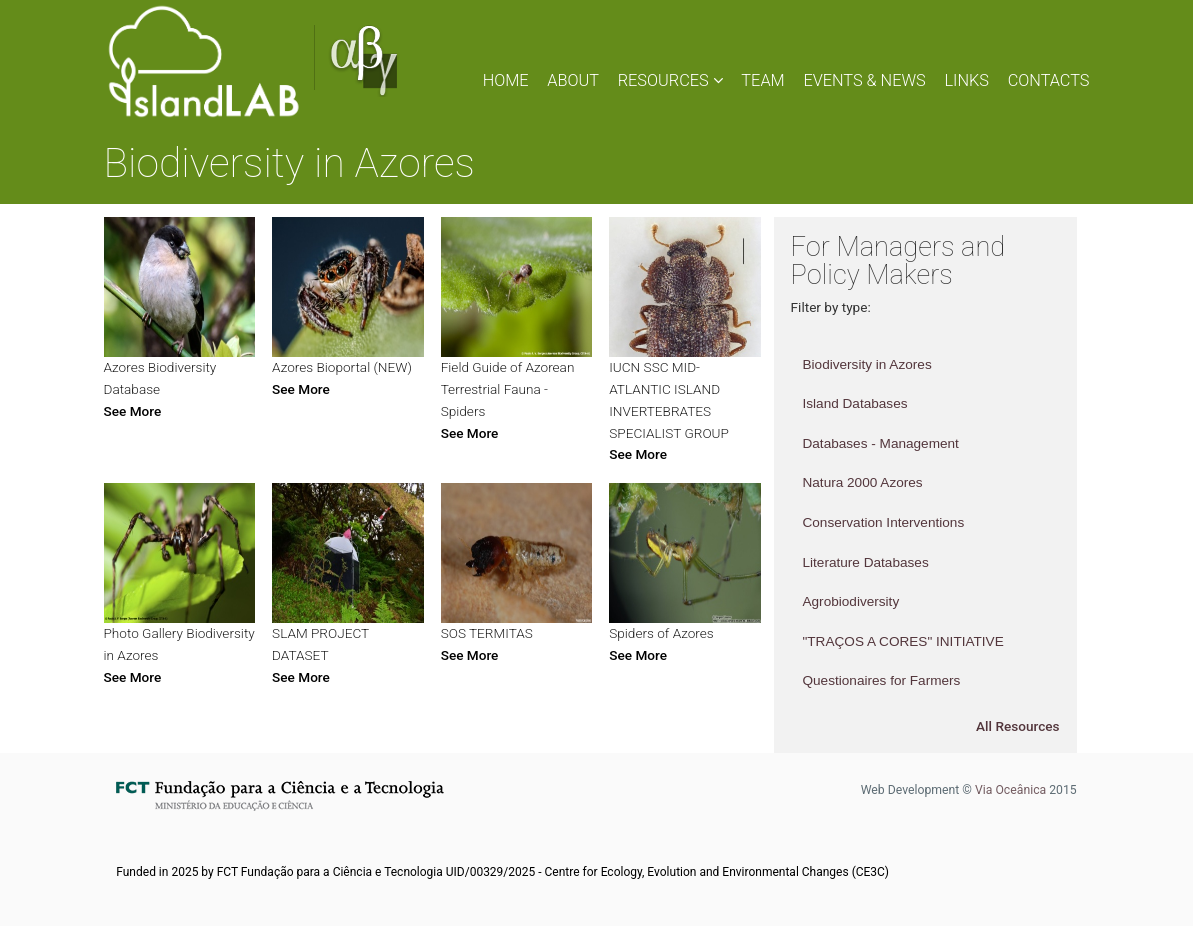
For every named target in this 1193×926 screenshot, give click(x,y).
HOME (506, 80)
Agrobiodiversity (850, 601)
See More (133, 411)
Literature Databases (865, 562)
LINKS (966, 80)
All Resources (1017, 726)
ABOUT (573, 80)
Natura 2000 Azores (862, 482)
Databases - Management (880, 443)
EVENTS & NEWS (864, 80)
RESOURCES (670, 80)
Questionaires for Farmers (881, 680)
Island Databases (854, 403)
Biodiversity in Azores (866, 364)
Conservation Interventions (883, 522)
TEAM (762, 80)
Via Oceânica (1010, 790)
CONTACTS (1049, 80)
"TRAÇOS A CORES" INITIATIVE (902, 641)
